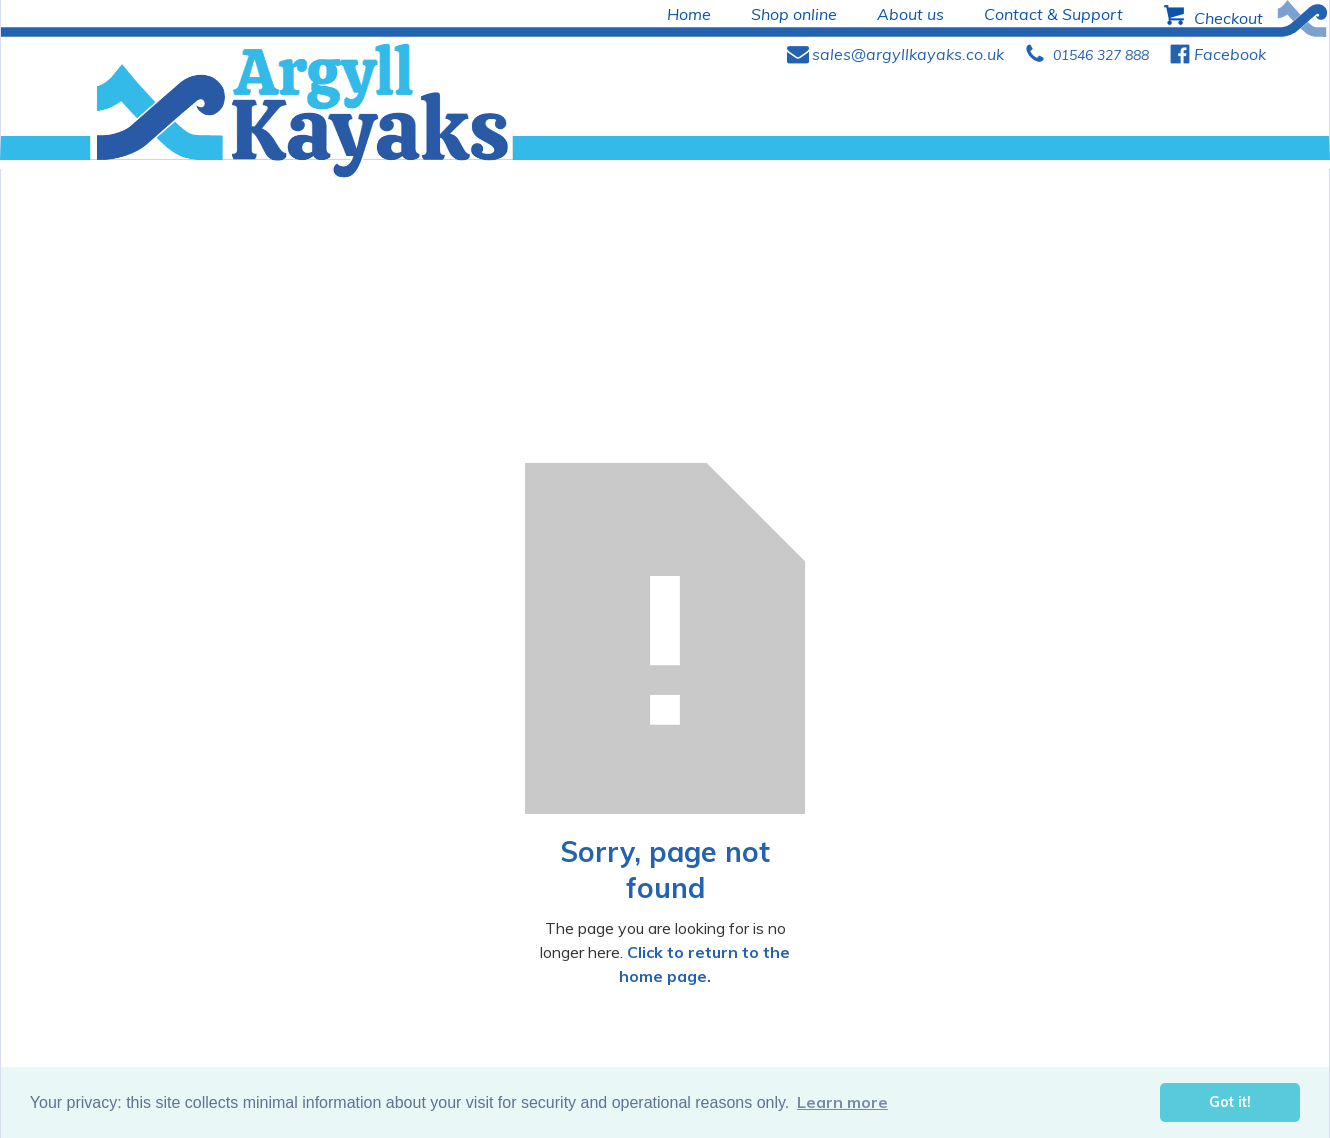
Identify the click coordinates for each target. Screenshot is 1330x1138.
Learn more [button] (842, 1102)
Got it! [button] (1230, 1102)
